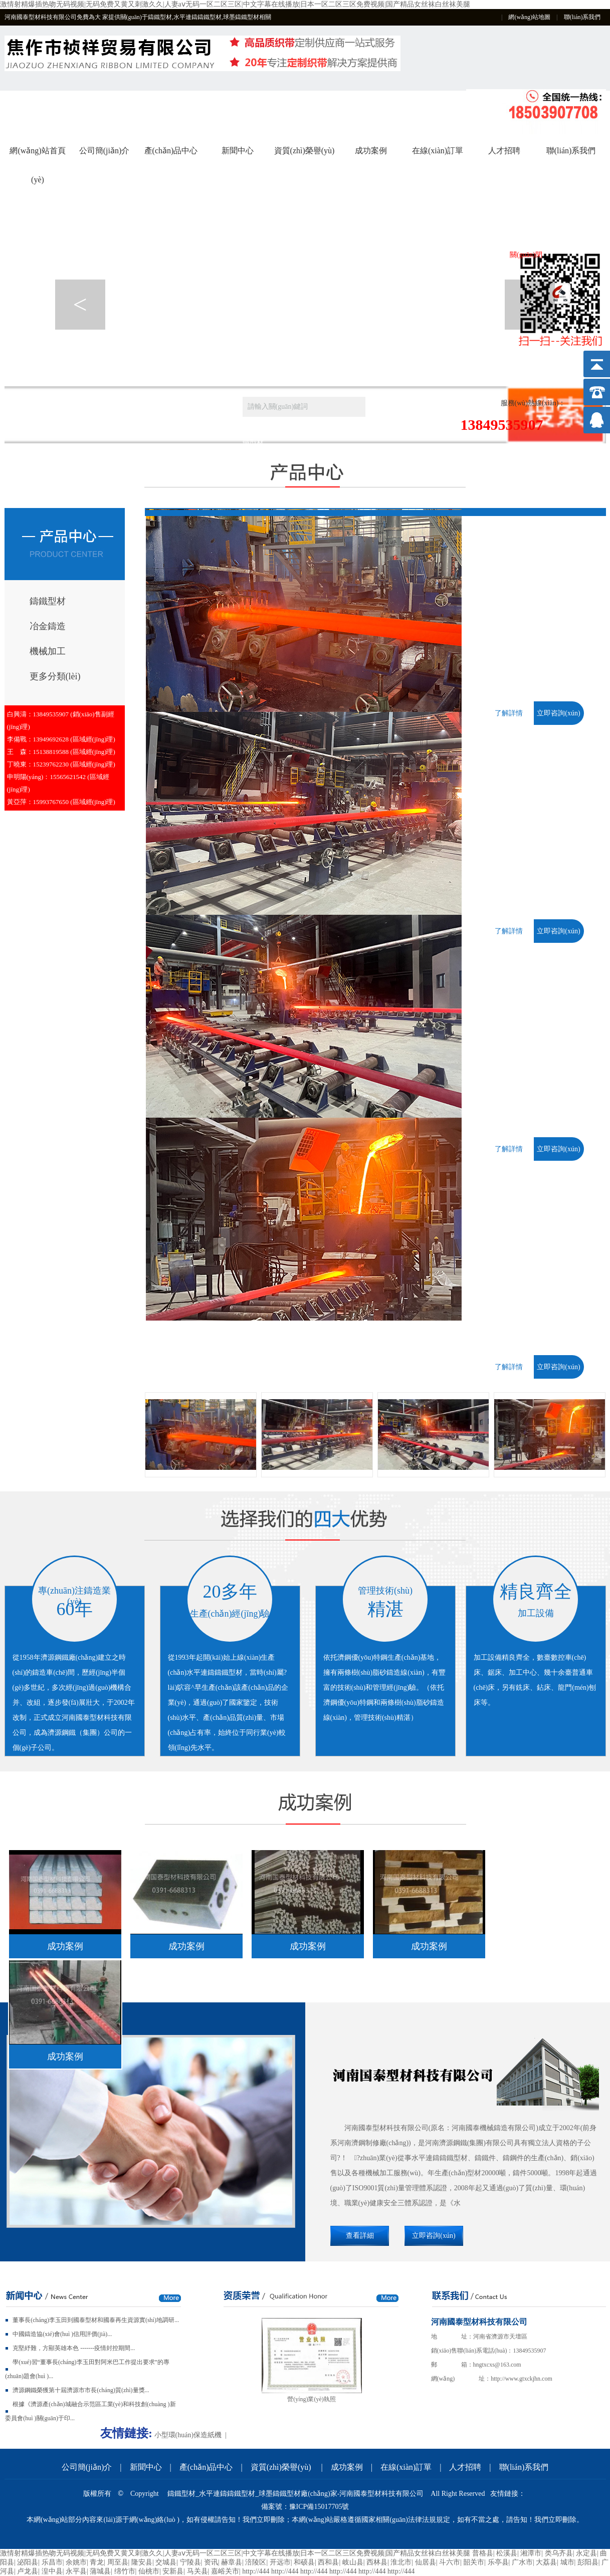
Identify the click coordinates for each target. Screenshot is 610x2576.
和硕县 (304, 2562)
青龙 (97, 2562)
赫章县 (231, 2562)
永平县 (76, 2571)
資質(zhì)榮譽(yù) (304, 150)
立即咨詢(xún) (558, 713)
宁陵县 (190, 2562)
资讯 (211, 2562)
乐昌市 (52, 2562)
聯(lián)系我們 (582, 17)
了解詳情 (509, 713)
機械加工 (48, 651)
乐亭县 (498, 2562)
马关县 (197, 2571)
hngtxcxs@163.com (497, 2364)
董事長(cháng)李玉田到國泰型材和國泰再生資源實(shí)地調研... (96, 2320)
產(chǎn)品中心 (171, 150)
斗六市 (449, 2562)
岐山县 (352, 2562)
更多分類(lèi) (55, 676)
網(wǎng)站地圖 (529, 17)
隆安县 (141, 2562)
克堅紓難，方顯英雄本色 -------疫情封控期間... (74, 2348)
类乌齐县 (559, 2553)
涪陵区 (255, 2562)
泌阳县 (27, 2562)
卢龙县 (27, 2571)
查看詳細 (360, 2235)
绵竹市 (124, 2571)
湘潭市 (530, 2553)
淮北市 (401, 2562)
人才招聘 (504, 150)
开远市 (280, 2562)
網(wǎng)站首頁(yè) (37, 155)
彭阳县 (587, 2562)
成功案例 (371, 150)
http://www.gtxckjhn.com (521, 2378)
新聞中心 (238, 150)
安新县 (172, 2571)
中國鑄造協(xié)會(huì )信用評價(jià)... (62, 2334)
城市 (567, 2562)
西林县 (376, 2562)
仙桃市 (148, 2571)
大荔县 (546, 2562)
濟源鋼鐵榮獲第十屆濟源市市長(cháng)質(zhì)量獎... (81, 2390)
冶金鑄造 (48, 626)
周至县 (117, 2562)
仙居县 (425, 2562)
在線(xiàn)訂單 (437, 150)
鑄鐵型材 (48, 601)
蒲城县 (100, 2571)
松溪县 (506, 2553)
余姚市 (76, 2562)
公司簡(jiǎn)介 (104, 150)
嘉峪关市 (225, 2571)
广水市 (522, 2562)
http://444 (255, 2571)
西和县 (328, 2562)
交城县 (165, 2562)
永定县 (586, 2553)
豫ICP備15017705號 (319, 2506)
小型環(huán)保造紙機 (188, 2435)
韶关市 (473, 2562)
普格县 (482, 2553)
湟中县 (52, 2571)
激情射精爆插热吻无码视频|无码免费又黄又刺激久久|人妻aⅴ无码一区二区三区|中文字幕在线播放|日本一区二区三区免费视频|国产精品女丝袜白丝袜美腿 (235, 4)
